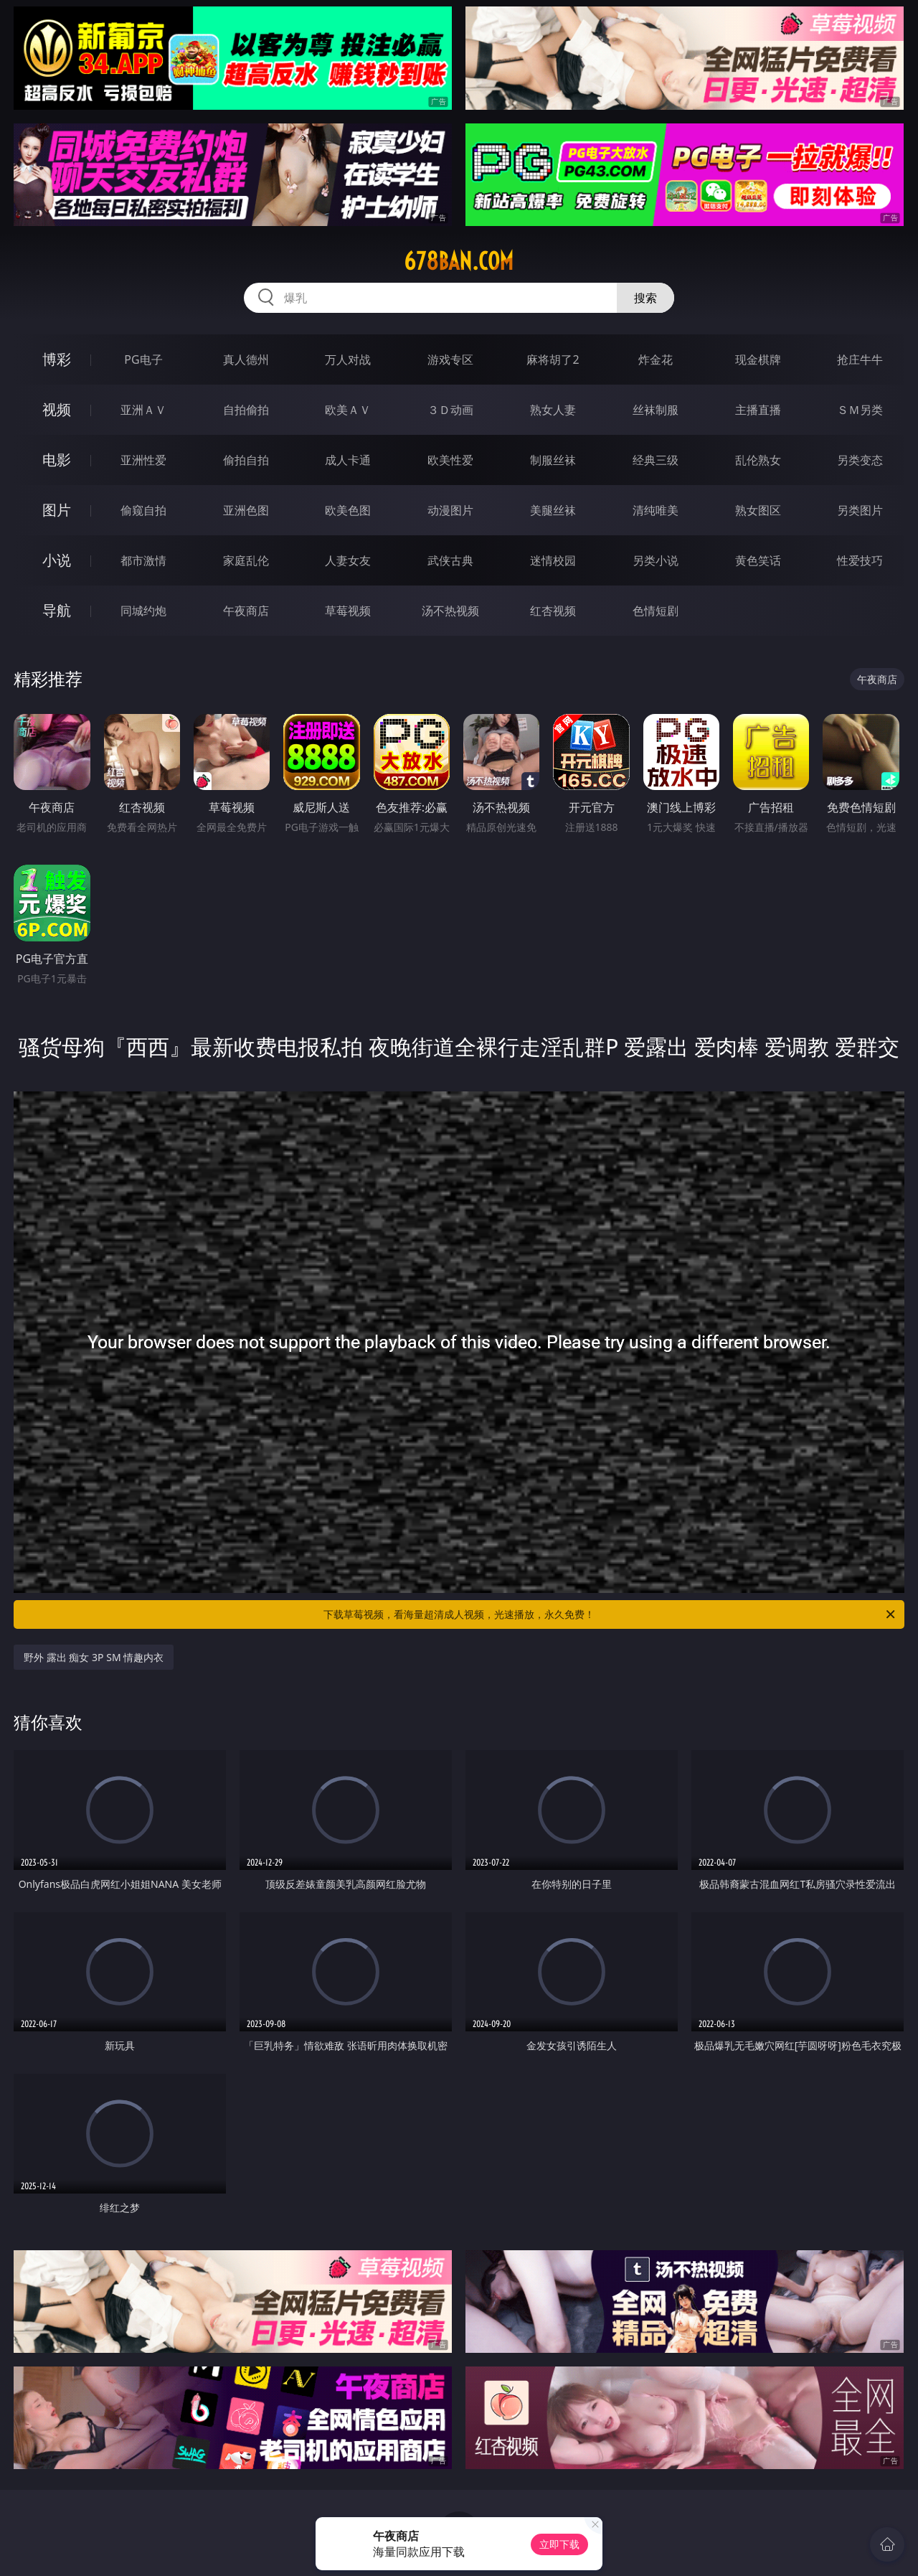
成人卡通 (348, 460)
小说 (56, 560)
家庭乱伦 (246, 560)
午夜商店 (246, 611)
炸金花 (655, 359)
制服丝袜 (553, 460)
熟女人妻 (553, 410)
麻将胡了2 (552, 359)
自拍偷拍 (246, 410)
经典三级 (655, 460)
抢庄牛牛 (860, 359)
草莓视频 (348, 611)
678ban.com (459, 261)
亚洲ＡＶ (143, 410)
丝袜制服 (655, 410)
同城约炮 (143, 611)
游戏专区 (450, 359)
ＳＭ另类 (860, 410)
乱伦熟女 (758, 460)
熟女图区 (758, 510)
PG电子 (143, 359)
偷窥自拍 (143, 510)
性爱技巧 (860, 560)
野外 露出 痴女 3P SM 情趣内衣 (94, 1657)
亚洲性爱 (143, 460)
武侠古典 (450, 560)
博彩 (56, 359)
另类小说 (655, 560)
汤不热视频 (450, 611)
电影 (56, 459)
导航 (56, 610)
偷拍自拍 (246, 460)
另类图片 (860, 510)
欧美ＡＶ (348, 410)
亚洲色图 (246, 510)
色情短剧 (655, 611)
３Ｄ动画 (450, 410)
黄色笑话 (758, 560)
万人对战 (348, 359)
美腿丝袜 (553, 510)
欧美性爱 (450, 460)
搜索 (645, 298)
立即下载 (559, 2544)
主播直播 (758, 410)
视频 (56, 409)
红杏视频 (553, 611)
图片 (56, 510)
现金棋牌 (758, 359)
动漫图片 (450, 510)
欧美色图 (348, 510)
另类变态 (860, 460)
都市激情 (143, 560)
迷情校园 (553, 560)
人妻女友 (348, 560)
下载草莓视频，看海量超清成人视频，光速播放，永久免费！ (610, 1614)
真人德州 (246, 359)
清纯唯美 (655, 510)
